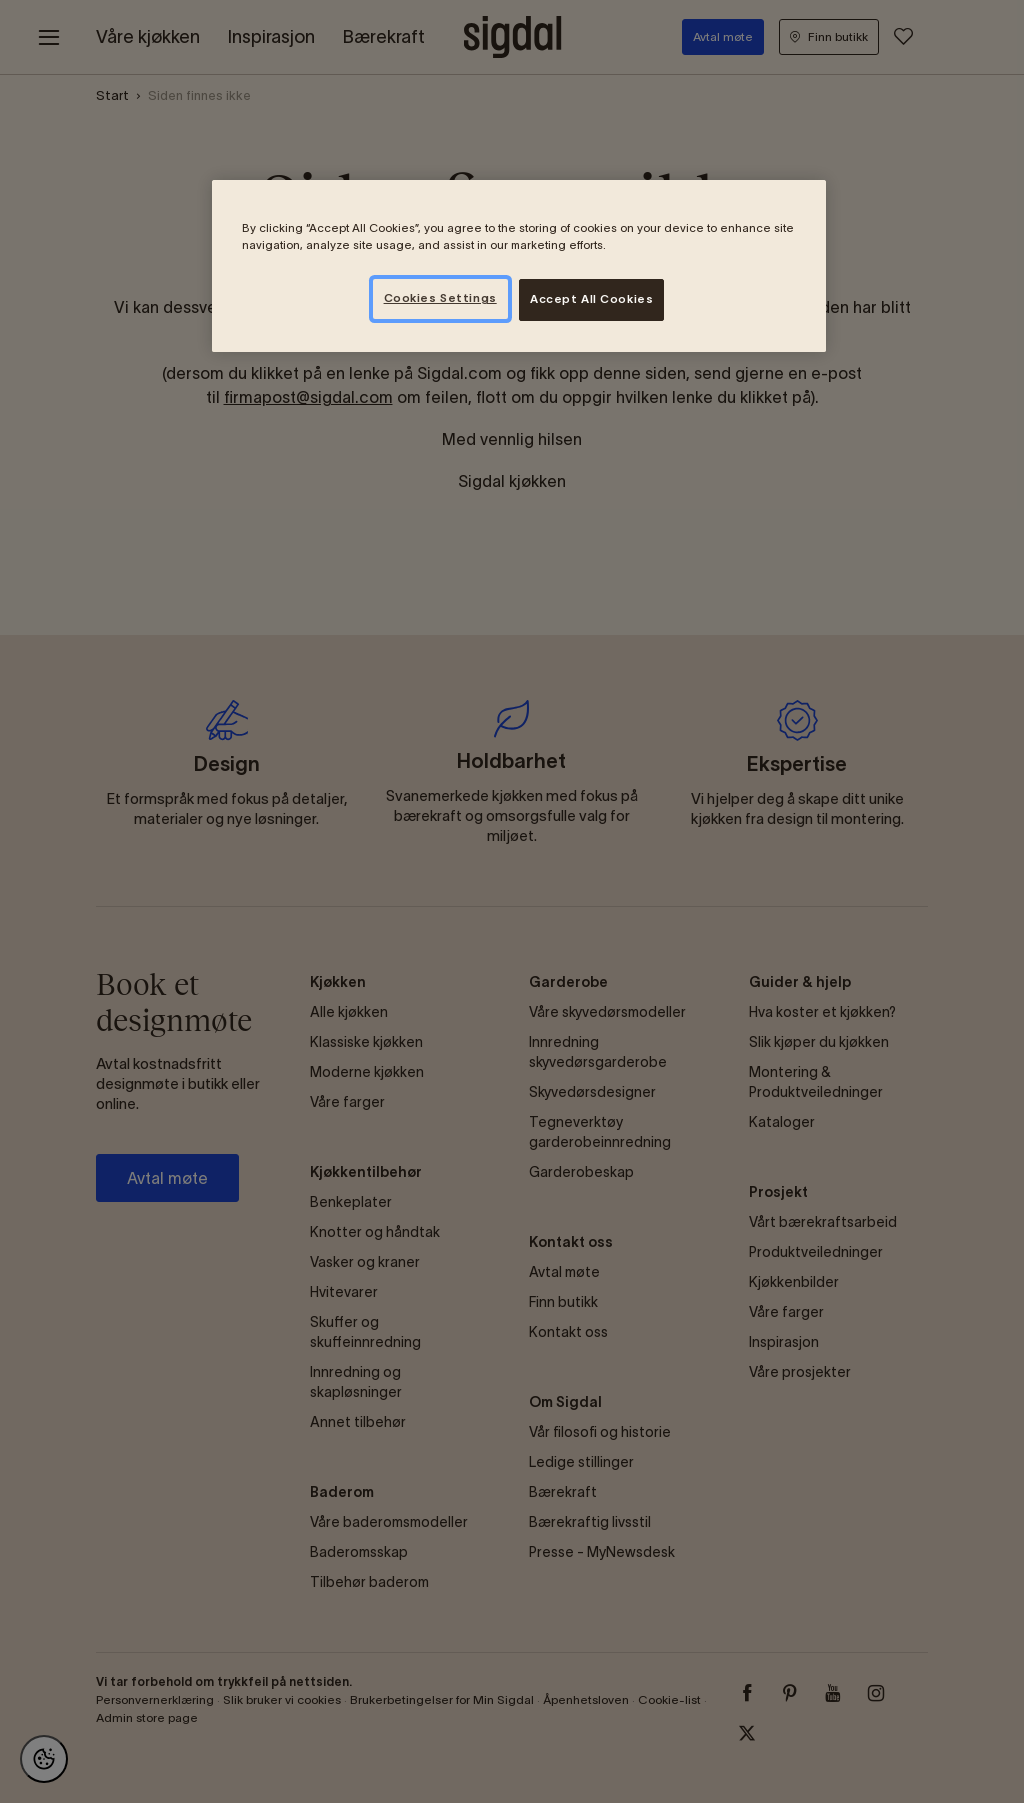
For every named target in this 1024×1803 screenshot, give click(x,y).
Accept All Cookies (591, 299)
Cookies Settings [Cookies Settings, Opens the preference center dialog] (440, 298)
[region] (519, 266)
